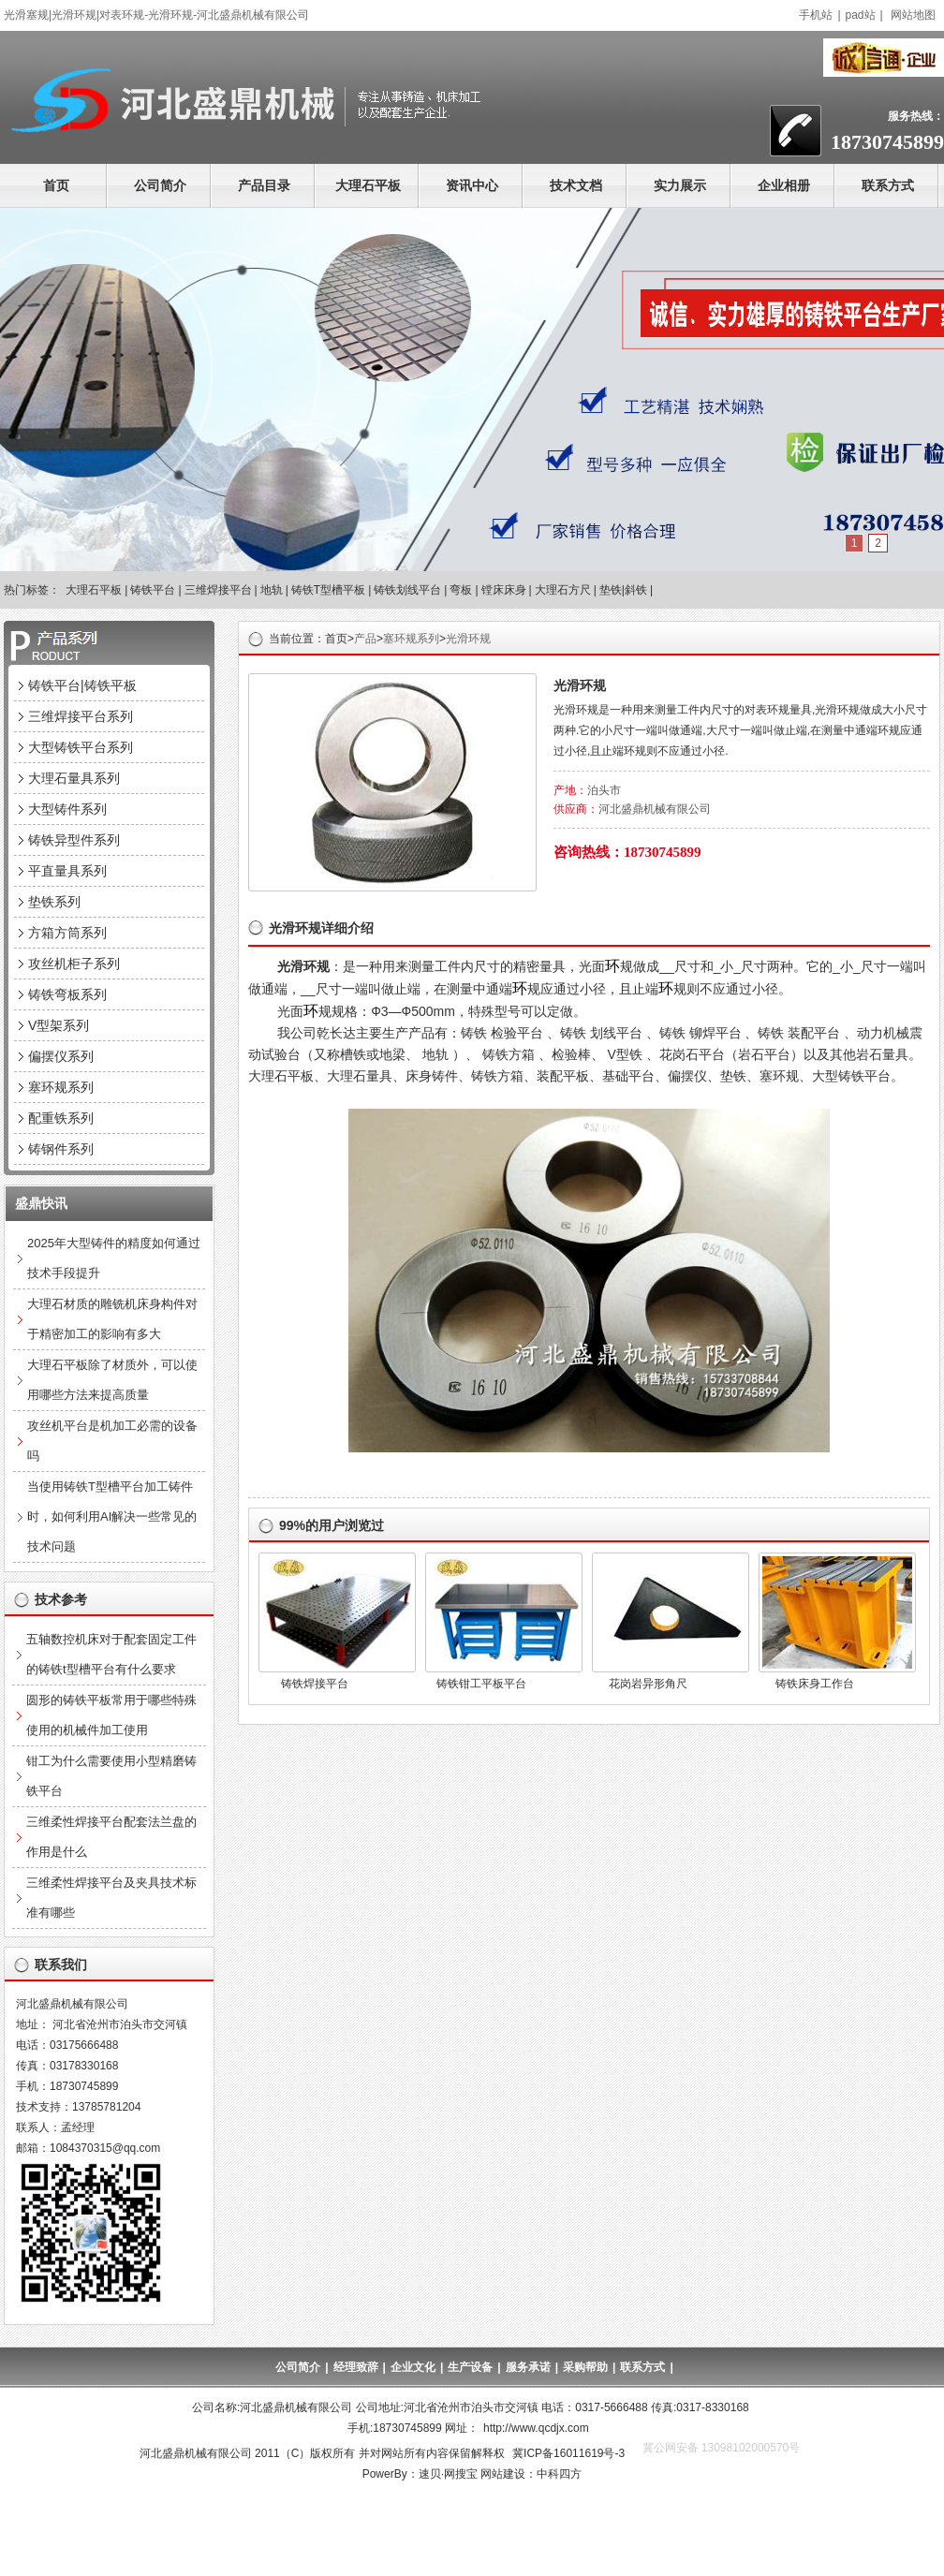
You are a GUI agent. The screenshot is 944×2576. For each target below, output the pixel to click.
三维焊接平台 (218, 589)
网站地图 (913, 15)
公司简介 (160, 185)
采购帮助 (585, 2367)
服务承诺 (528, 2367)
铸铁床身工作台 (814, 1683)
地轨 (271, 589)
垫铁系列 (54, 901)
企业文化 (413, 2367)
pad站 (861, 15)
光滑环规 (468, 638)
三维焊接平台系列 (80, 716)
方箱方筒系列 (67, 932)
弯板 (461, 589)
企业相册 (784, 185)
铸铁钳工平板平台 (481, 1683)
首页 (56, 185)
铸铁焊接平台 (314, 1683)
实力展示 (680, 185)
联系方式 (888, 185)
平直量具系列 (67, 870)
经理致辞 (355, 2367)
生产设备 (470, 2367)
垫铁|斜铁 (623, 589)
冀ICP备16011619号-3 (568, 2453)
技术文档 (576, 185)
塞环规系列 (411, 638)
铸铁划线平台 (407, 589)
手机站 (816, 15)
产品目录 (264, 185)
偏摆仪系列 (61, 1056)
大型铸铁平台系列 (80, 747)
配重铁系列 (61, 1118)
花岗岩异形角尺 (648, 1683)
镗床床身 (503, 589)
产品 (365, 638)
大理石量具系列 (74, 778)
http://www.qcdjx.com (536, 2428)
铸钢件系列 (61, 1148)
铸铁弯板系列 (67, 994)
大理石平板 (368, 185)
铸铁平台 (152, 589)
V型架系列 (58, 1025)
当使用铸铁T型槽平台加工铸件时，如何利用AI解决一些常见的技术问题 (112, 1516)
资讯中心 (472, 185)
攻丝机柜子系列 (74, 963)
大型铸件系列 (67, 809)
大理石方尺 (563, 589)
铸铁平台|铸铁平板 (82, 685)
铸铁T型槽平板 (328, 589)
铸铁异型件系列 (74, 839)
